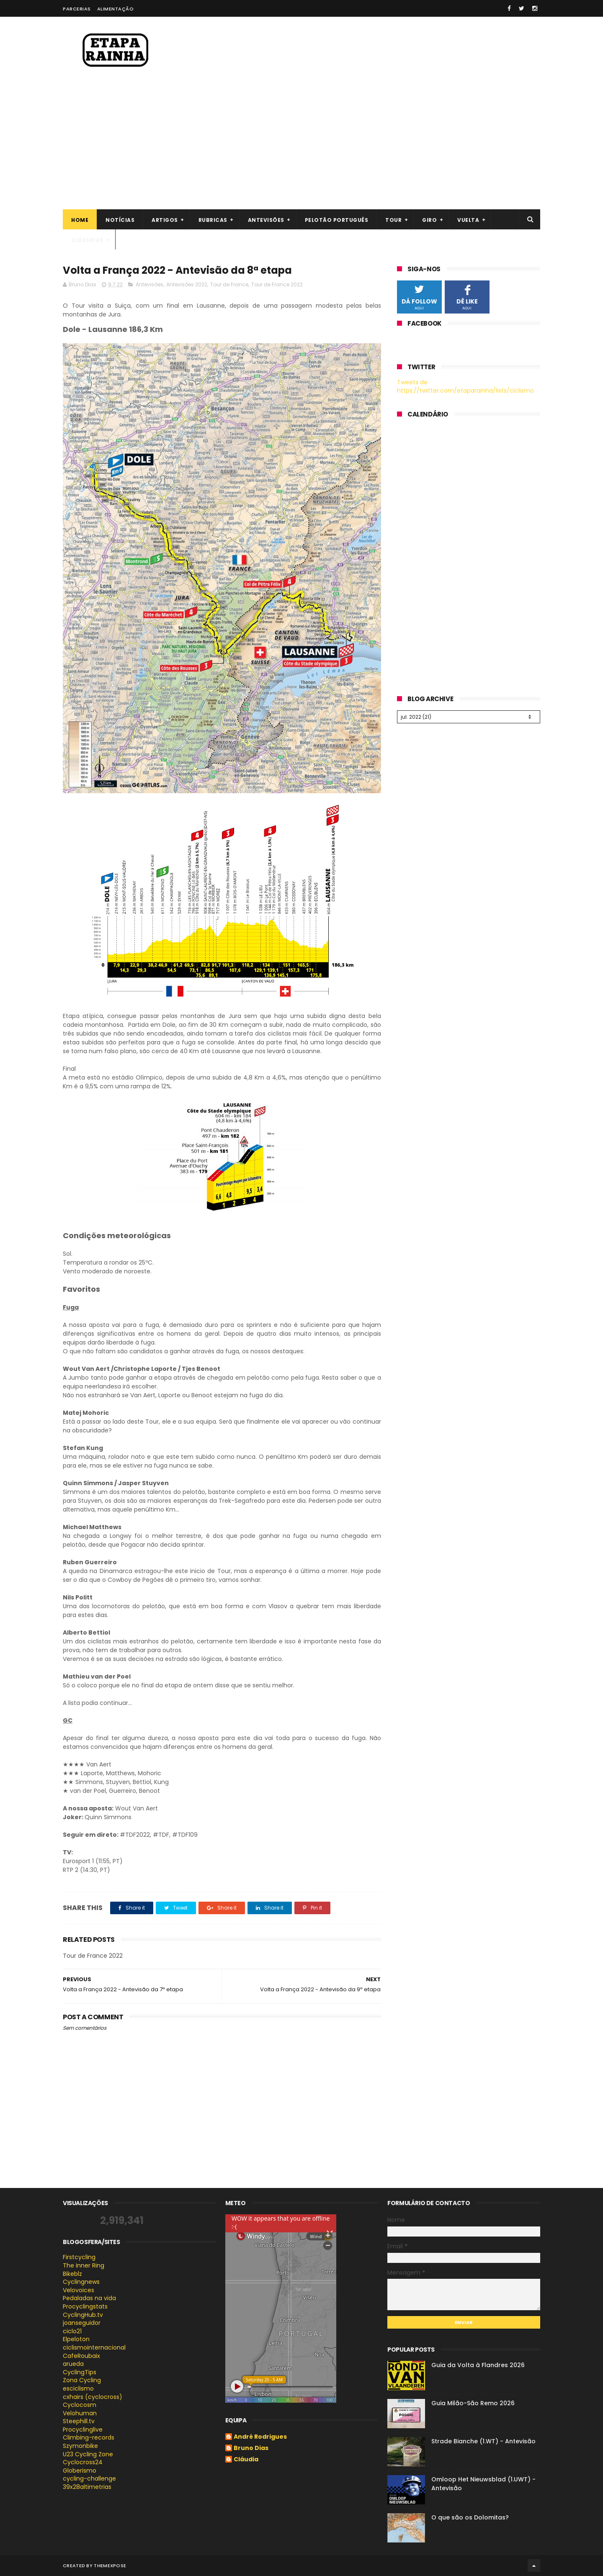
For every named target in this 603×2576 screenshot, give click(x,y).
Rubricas (212, 220)
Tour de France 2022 (277, 284)
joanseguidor (81, 2323)
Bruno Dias (251, 2448)
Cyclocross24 (83, 2462)
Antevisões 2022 (186, 284)
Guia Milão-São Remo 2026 (473, 2403)
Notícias (120, 220)
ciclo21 (72, 2331)
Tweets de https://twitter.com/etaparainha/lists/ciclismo (465, 386)
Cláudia (246, 2459)
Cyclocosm (79, 2405)
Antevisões (266, 220)
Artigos (165, 220)
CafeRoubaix (81, 2356)
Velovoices (78, 2290)
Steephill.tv (79, 2421)
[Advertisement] (301, 146)
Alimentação (115, 8)
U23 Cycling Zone (88, 2454)
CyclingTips (79, 2372)
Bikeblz (72, 2274)
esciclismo (78, 2388)
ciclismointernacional (94, 2347)
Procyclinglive (83, 2429)
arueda (73, 2364)
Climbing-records (88, 2437)
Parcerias (77, 8)
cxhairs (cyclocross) (92, 2397)
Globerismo (79, 2470)
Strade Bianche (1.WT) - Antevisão (483, 2441)
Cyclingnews (81, 2282)
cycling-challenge (89, 2478)
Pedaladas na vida (89, 2298)
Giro (429, 220)
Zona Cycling (82, 2380)
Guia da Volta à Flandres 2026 (478, 2365)
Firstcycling (79, 2257)
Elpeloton (76, 2339)
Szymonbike (80, 2446)
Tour (393, 220)
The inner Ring (83, 2265)
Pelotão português (336, 220)
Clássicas (87, 240)
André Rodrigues (260, 2437)
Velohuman (80, 2413)
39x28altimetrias (87, 2487)
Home (79, 220)
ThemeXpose (110, 2565)
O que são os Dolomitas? (470, 2517)
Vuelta (468, 220)
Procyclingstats (85, 2306)
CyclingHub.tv (83, 2315)
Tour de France (229, 284)
